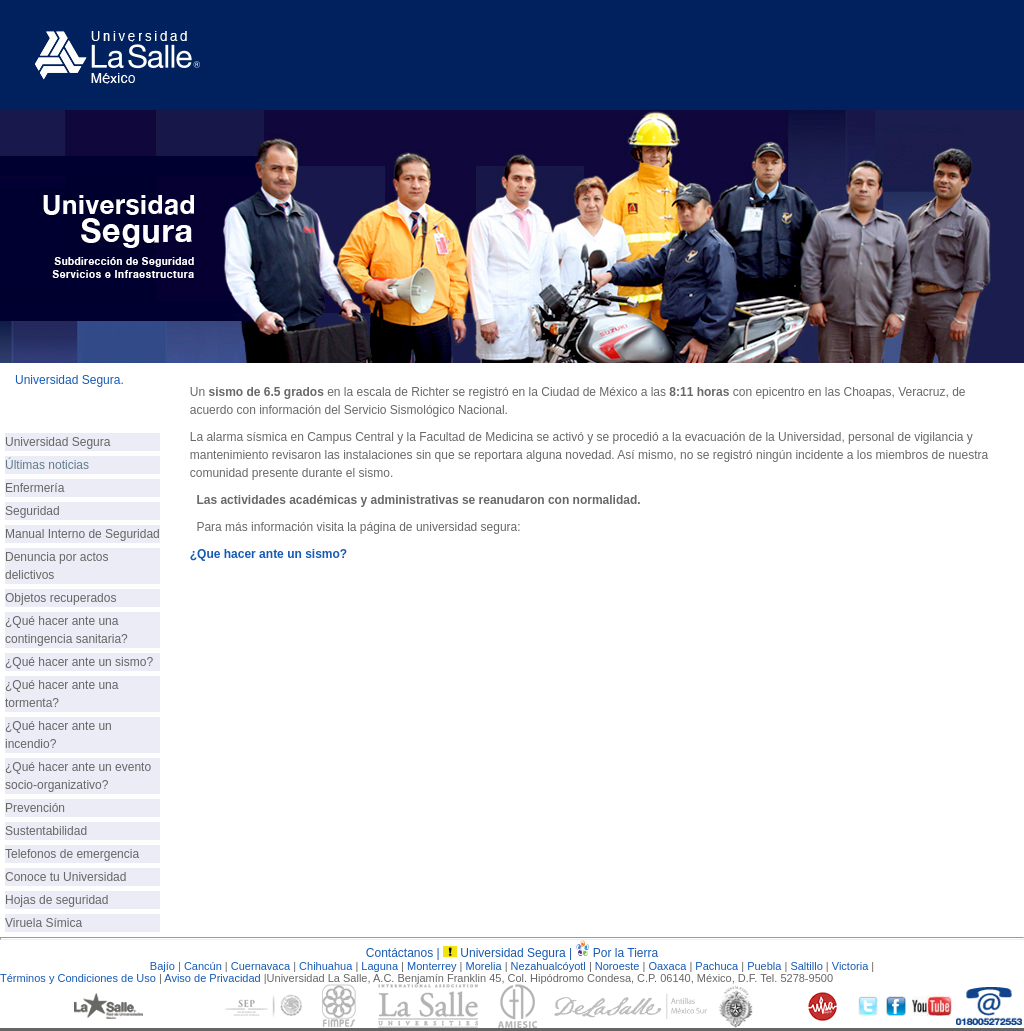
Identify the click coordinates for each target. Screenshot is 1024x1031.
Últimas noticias (47, 465)
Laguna (379, 966)
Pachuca (716, 966)
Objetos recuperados (60, 598)
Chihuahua (325, 966)
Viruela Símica (43, 923)
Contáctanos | (404, 953)
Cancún (203, 966)
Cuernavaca (260, 966)
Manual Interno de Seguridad (82, 534)
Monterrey (432, 966)
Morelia (484, 966)
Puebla (764, 966)
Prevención (35, 808)
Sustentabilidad (46, 831)
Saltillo (806, 966)
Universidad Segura (57, 442)
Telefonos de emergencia (72, 854)
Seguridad (32, 511)
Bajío (162, 966)
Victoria (850, 966)
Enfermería (34, 488)
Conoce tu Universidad (65, 877)
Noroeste (617, 966)
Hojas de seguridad (56, 900)
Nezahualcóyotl (550, 966)
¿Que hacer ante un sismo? (268, 554)
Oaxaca (667, 966)
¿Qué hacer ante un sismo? (79, 662)
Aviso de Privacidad (212, 978)
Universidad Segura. (69, 380)
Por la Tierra (625, 953)
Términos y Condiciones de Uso (78, 978)
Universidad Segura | (517, 953)
